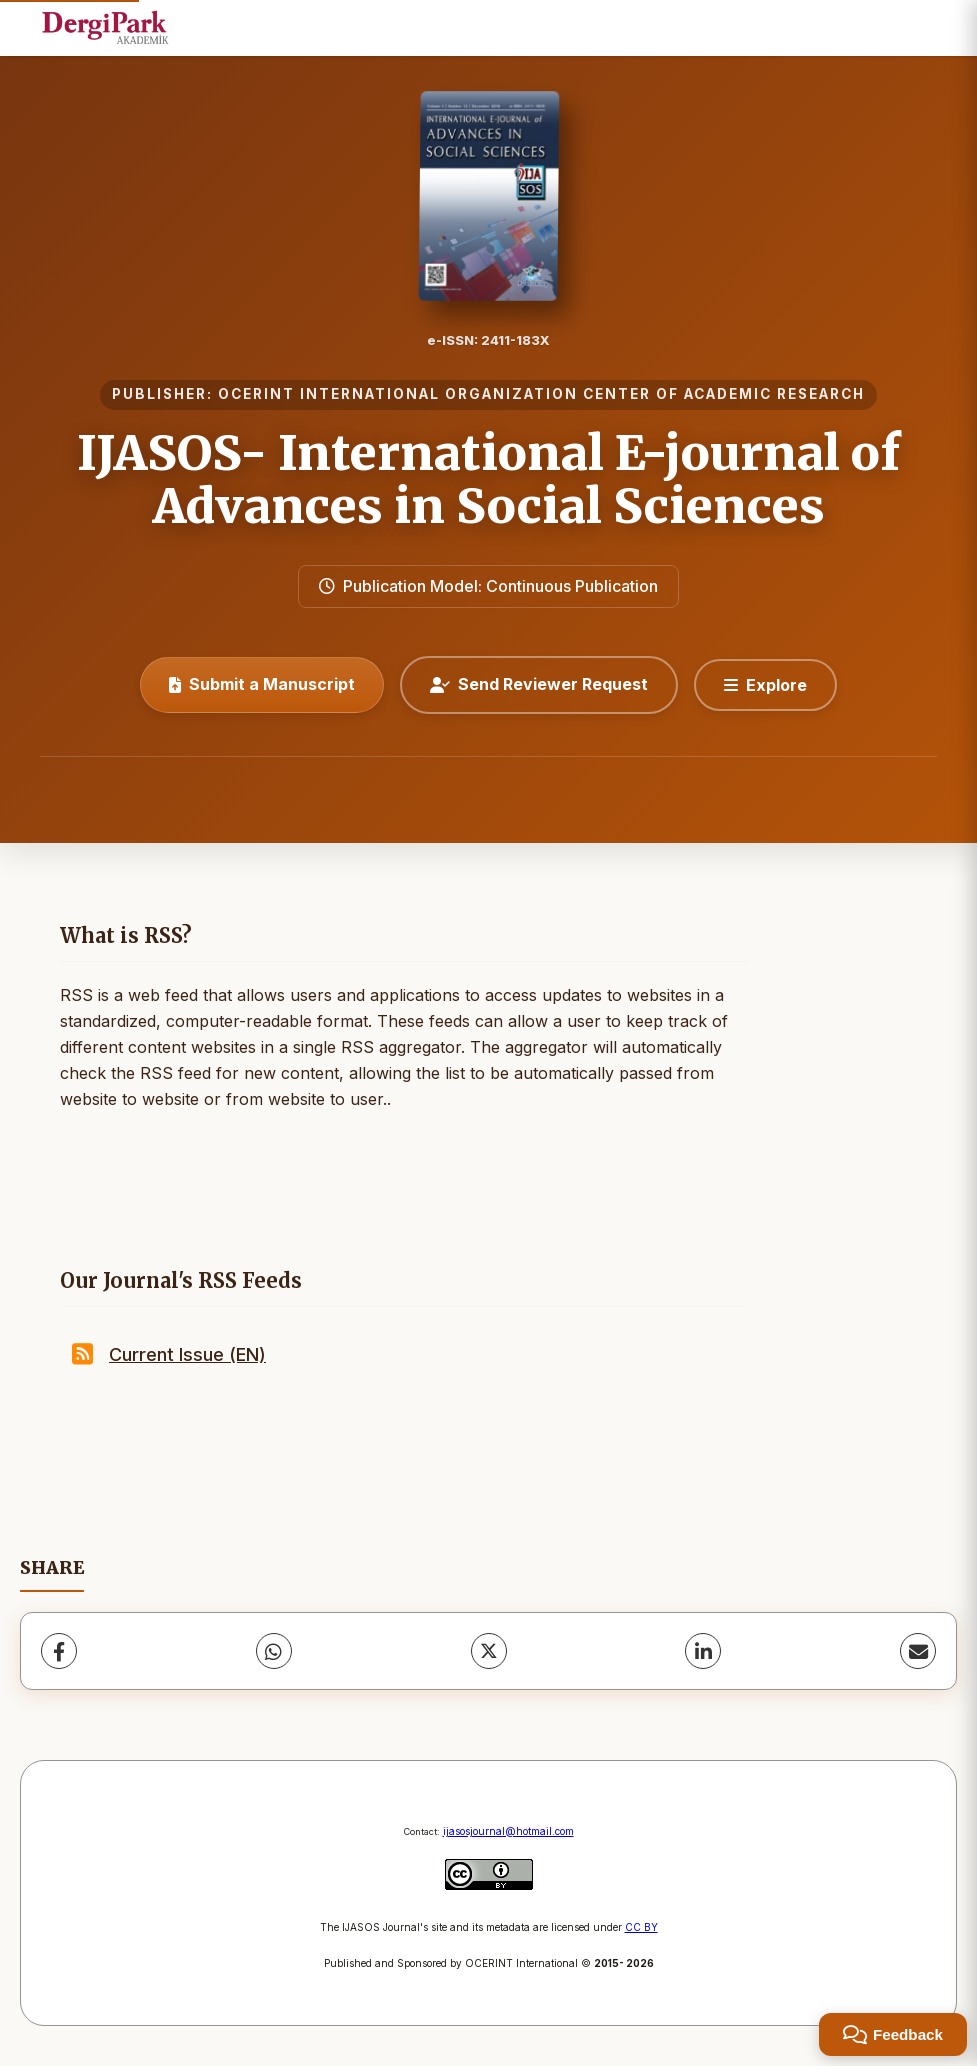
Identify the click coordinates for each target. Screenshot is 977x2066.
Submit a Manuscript (262, 684)
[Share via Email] (918, 1651)
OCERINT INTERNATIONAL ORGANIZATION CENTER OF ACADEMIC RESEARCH (541, 394)
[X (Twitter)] (489, 1651)
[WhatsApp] (274, 1651)
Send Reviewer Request (539, 684)
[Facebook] (59, 1651)
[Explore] (765, 685)
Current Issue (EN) (187, 1354)
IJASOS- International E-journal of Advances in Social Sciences (489, 479)
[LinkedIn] (703, 1651)
